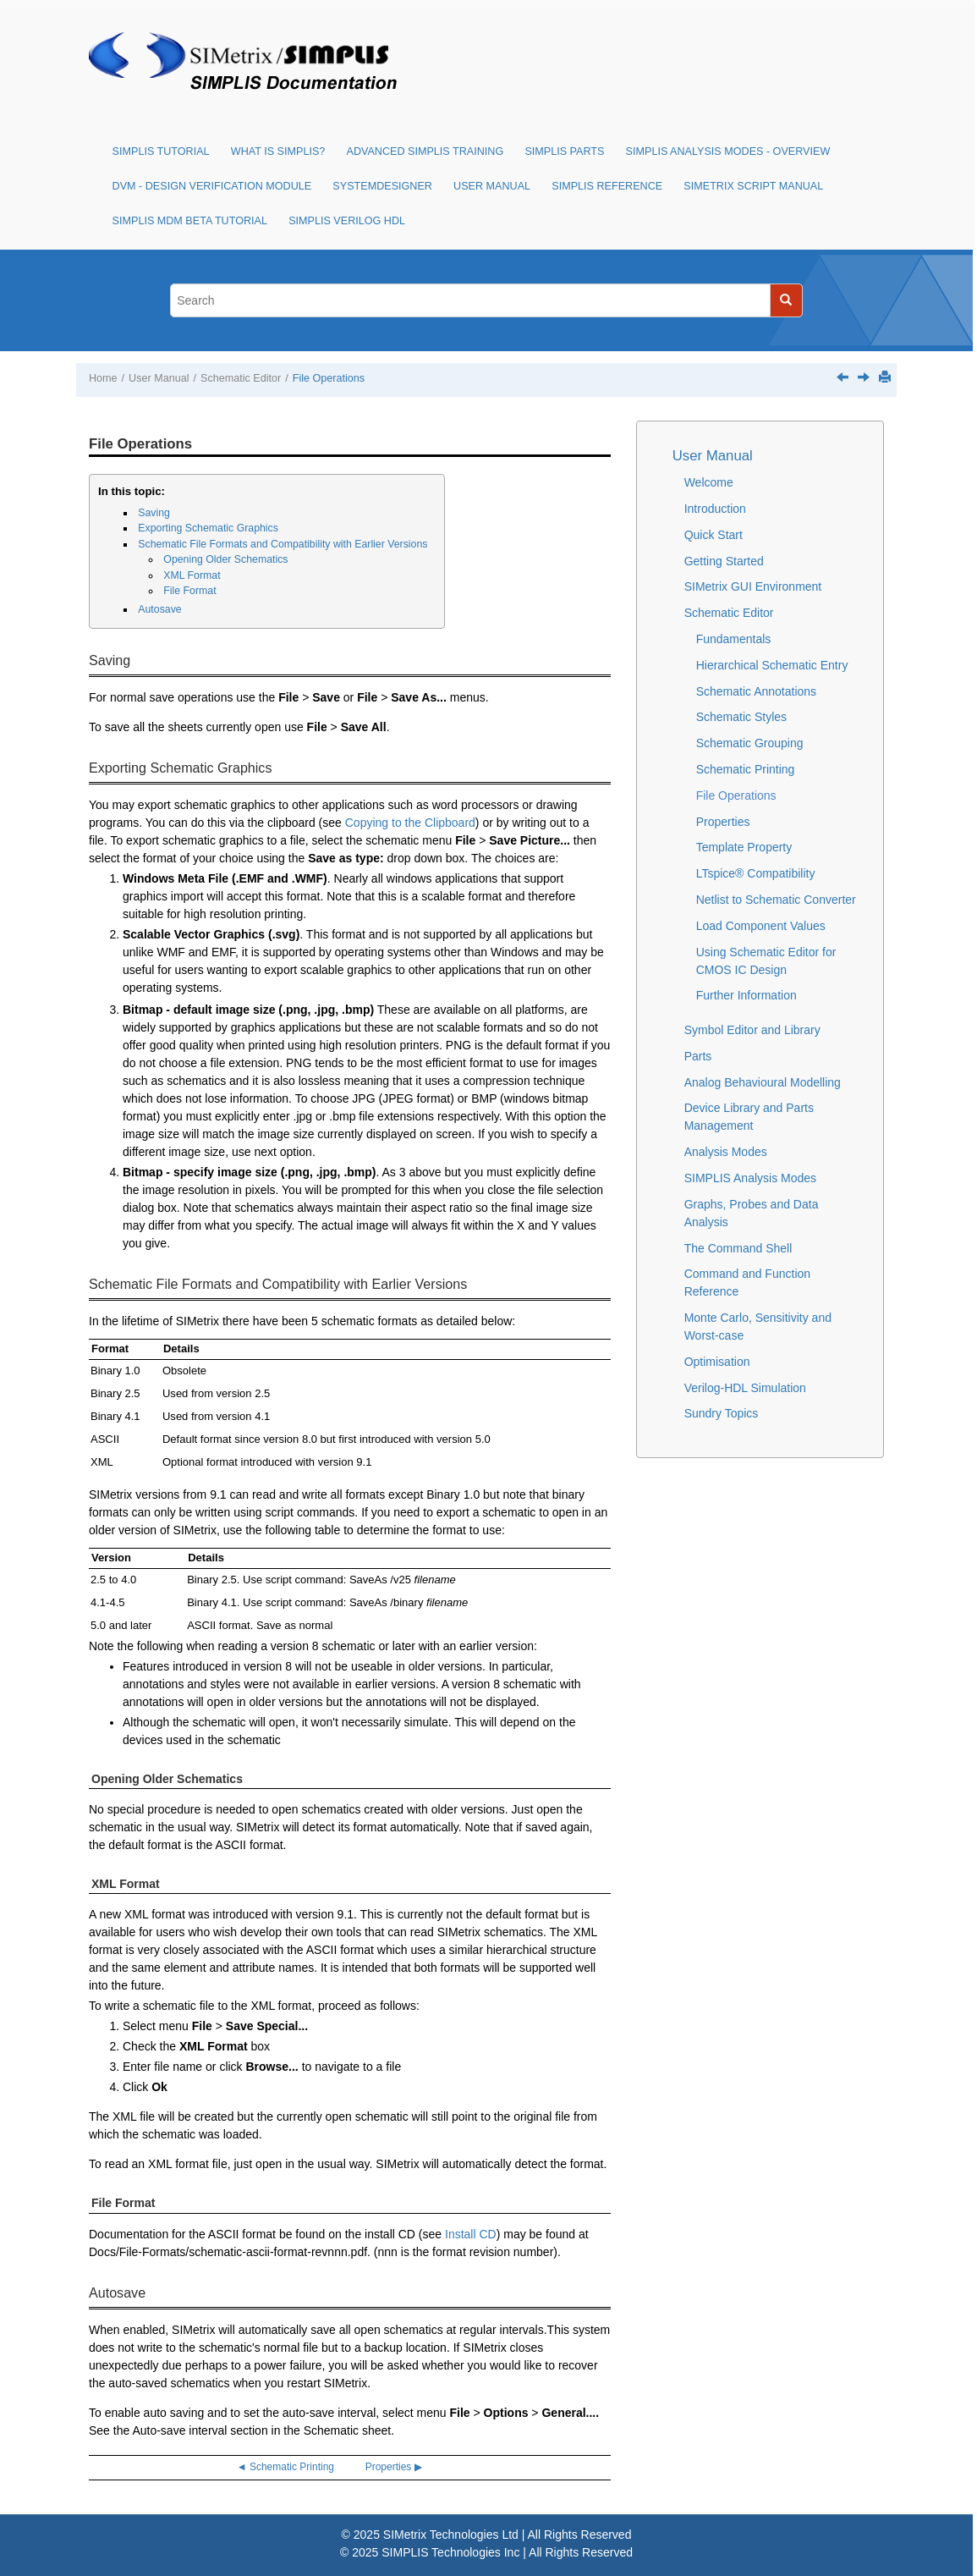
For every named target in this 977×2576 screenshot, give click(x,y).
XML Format (191, 575)
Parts (698, 1056)
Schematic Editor (240, 378)
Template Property (744, 847)
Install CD (471, 2234)
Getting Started (724, 561)
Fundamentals (733, 639)
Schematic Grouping (750, 743)
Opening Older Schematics (225, 559)
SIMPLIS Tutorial (161, 151)
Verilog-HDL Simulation (745, 1388)
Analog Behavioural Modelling (762, 1082)
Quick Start (713, 535)
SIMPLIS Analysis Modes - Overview (728, 151)
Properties (723, 821)
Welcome (708, 482)
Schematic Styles (741, 717)
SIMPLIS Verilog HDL (346, 221)
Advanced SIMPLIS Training (425, 151)
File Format (189, 591)
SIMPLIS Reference (607, 186)
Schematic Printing (745, 769)
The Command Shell (738, 1248)
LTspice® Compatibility (755, 873)
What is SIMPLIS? (278, 151)
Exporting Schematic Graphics (208, 528)
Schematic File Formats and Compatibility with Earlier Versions (282, 544)
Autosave (159, 609)
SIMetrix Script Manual (753, 186)
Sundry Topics (721, 1413)
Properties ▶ (393, 2467)
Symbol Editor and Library (752, 1030)
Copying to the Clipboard (410, 822)
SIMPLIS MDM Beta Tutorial (190, 221)
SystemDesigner (382, 186)
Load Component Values (761, 926)
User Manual (491, 186)
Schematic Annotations (756, 691)
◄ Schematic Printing (285, 2467)
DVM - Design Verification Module (212, 186)
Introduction (715, 508)
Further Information (746, 995)
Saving (154, 513)
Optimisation (717, 1361)
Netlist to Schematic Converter (776, 899)
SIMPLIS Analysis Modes (750, 1178)
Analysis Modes (725, 1152)
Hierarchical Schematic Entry (772, 665)
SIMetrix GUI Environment (753, 586)
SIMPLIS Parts (564, 151)
